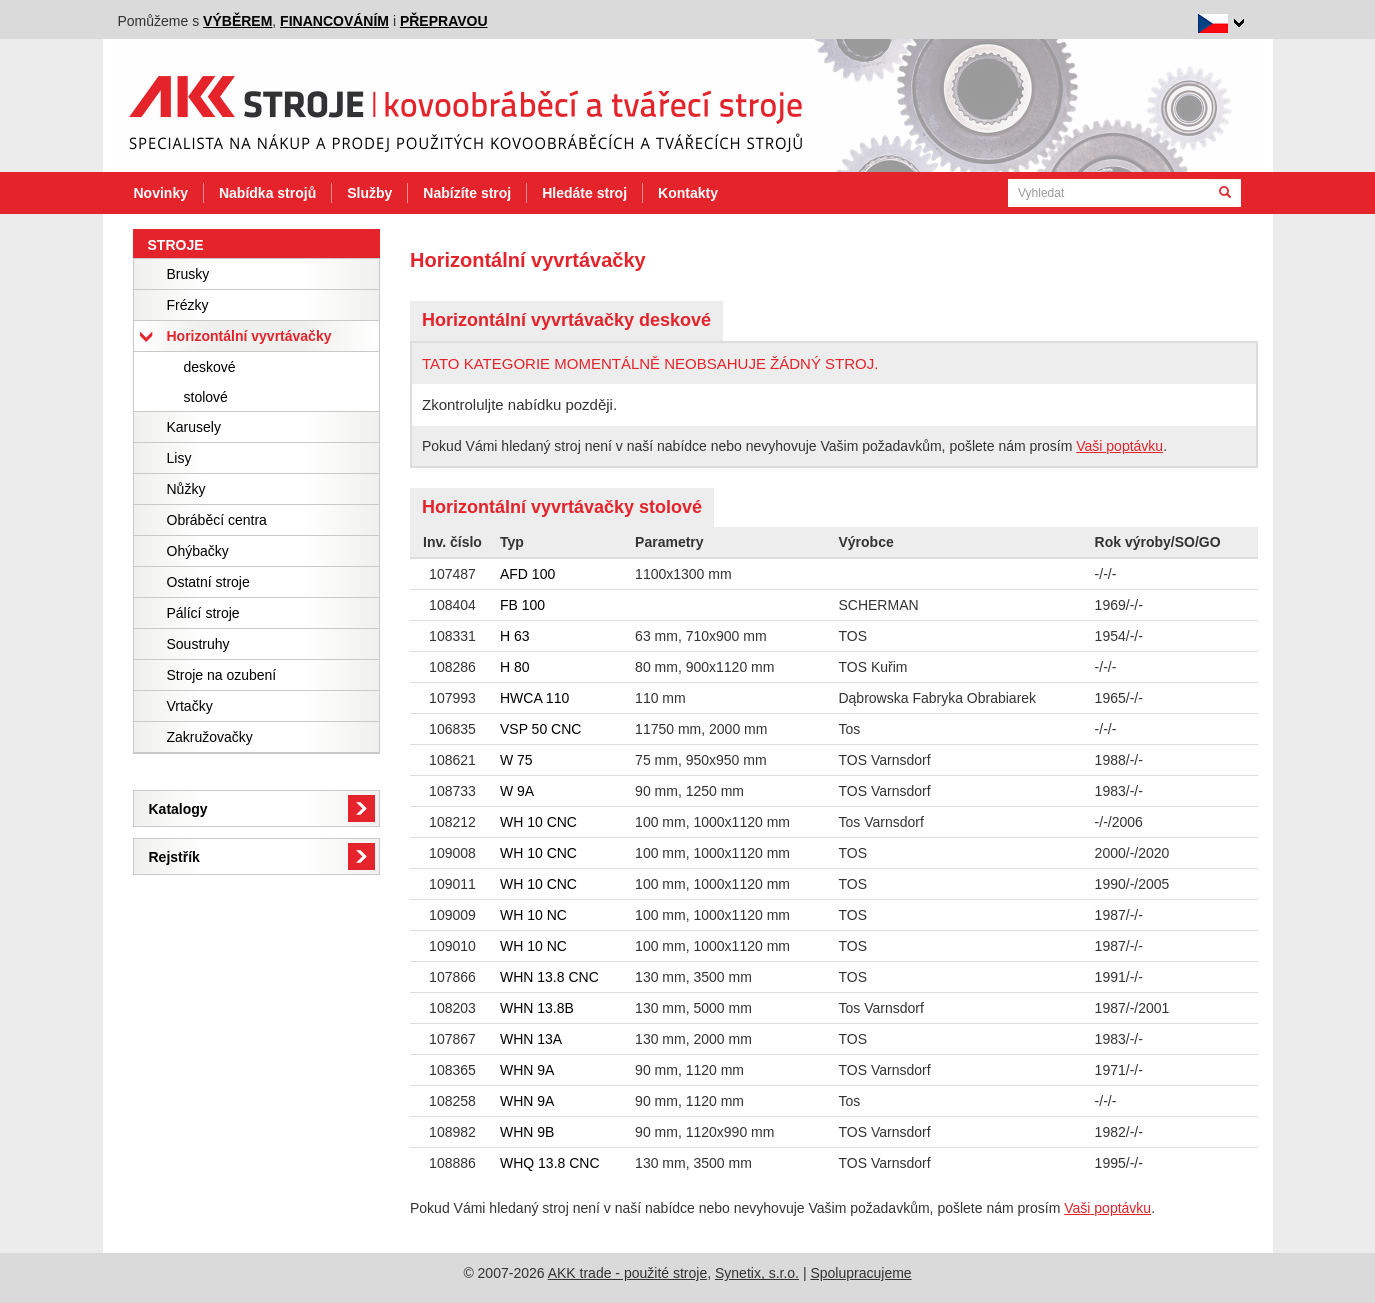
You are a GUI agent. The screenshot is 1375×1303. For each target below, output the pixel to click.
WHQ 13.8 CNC (550, 1163)
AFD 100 (527, 574)
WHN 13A (531, 1039)
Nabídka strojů (267, 193)
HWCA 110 (534, 698)
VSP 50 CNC (540, 729)
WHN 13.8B (537, 1008)
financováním (334, 21)
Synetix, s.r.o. (757, 1273)
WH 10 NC (533, 915)
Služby (369, 193)
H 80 (515, 667)
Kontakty (688, 193)
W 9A (517, 791)
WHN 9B (527, 1132)
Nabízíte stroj (467, 193)
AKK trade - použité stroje (628, 1273)
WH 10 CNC (538, 822)
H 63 (515, 636)
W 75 (516, 760)
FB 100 (522, 605)
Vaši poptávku (1119, 446)
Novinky (161, 193)
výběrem (237, 21)
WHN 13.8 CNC (549, 977)
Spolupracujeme (860, 1273)
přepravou (444, 21)
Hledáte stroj (584, 193)
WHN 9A (527, 1070)
